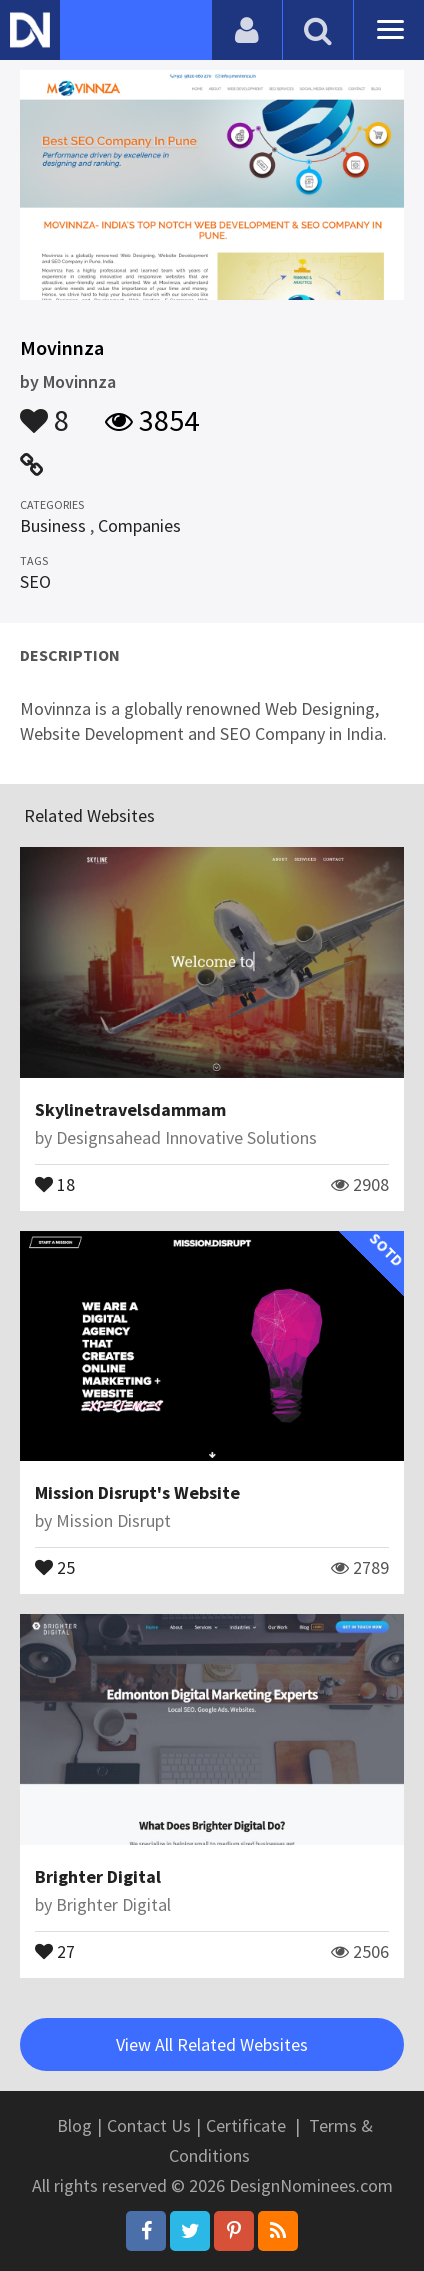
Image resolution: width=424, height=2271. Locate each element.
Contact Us (149, 2125)
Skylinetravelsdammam (130, 1109)
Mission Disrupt (113, 1520)
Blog (74, 2125)
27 (55, 1950)
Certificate (246, 2125)
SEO (35, 581)
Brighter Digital (98, 1876)
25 (55, 1566)
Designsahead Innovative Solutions (186, 1137)
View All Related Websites (212, 2044)
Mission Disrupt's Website (137, 1492)
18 (55, 1183)
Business (53, 525)
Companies (139, 525)
